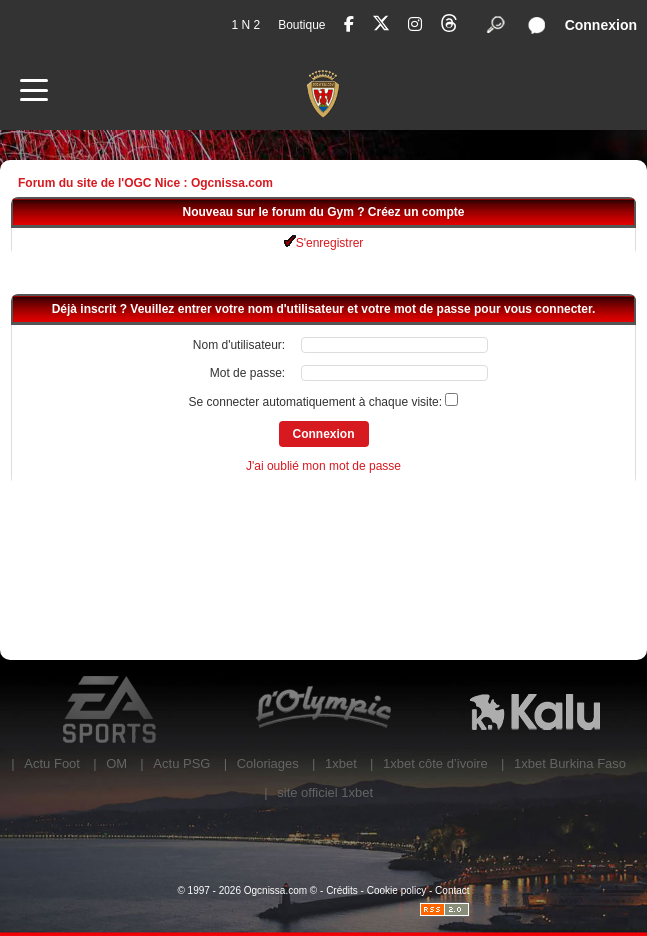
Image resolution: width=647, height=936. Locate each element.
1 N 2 (245, 25)
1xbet (341, 763)
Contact (452, 890)
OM (116, 763)
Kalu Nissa (535, 710)
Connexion (601, 25)
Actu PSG (181, 763)
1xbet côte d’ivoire (435, 763)
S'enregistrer (324, 243)
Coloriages (268, 763)
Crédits (342, 890)
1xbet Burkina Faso (570, 763)
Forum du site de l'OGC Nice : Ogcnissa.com (145, 183)
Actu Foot (52, 763)
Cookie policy (396, 890)
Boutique (301, 25)
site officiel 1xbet (325, 792)
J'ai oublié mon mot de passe (323, 466)
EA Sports (112, 710)
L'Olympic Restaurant (323, 710)
